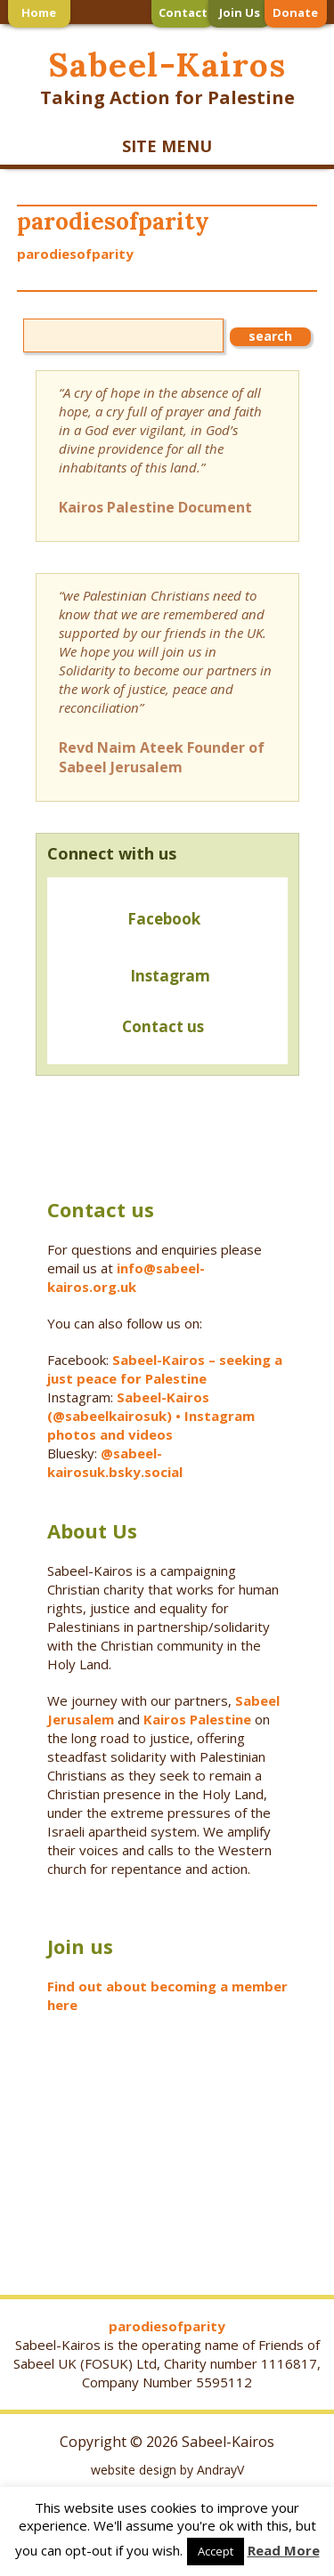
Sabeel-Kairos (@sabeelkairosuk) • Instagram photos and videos (151, 1415)
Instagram (170, 975)
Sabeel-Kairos (167, 64)
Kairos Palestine (197, 1719)
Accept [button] (215, 2551)
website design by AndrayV (167, 2469)
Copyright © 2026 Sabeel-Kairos (167, 2441)
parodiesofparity (75, 253)
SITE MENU (167, 146)
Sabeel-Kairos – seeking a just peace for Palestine (164, 1369)
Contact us (131, 1028)
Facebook (163, 918)
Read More (284, 2550)
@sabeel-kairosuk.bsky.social (116, 1462)
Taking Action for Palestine (167, 97)
